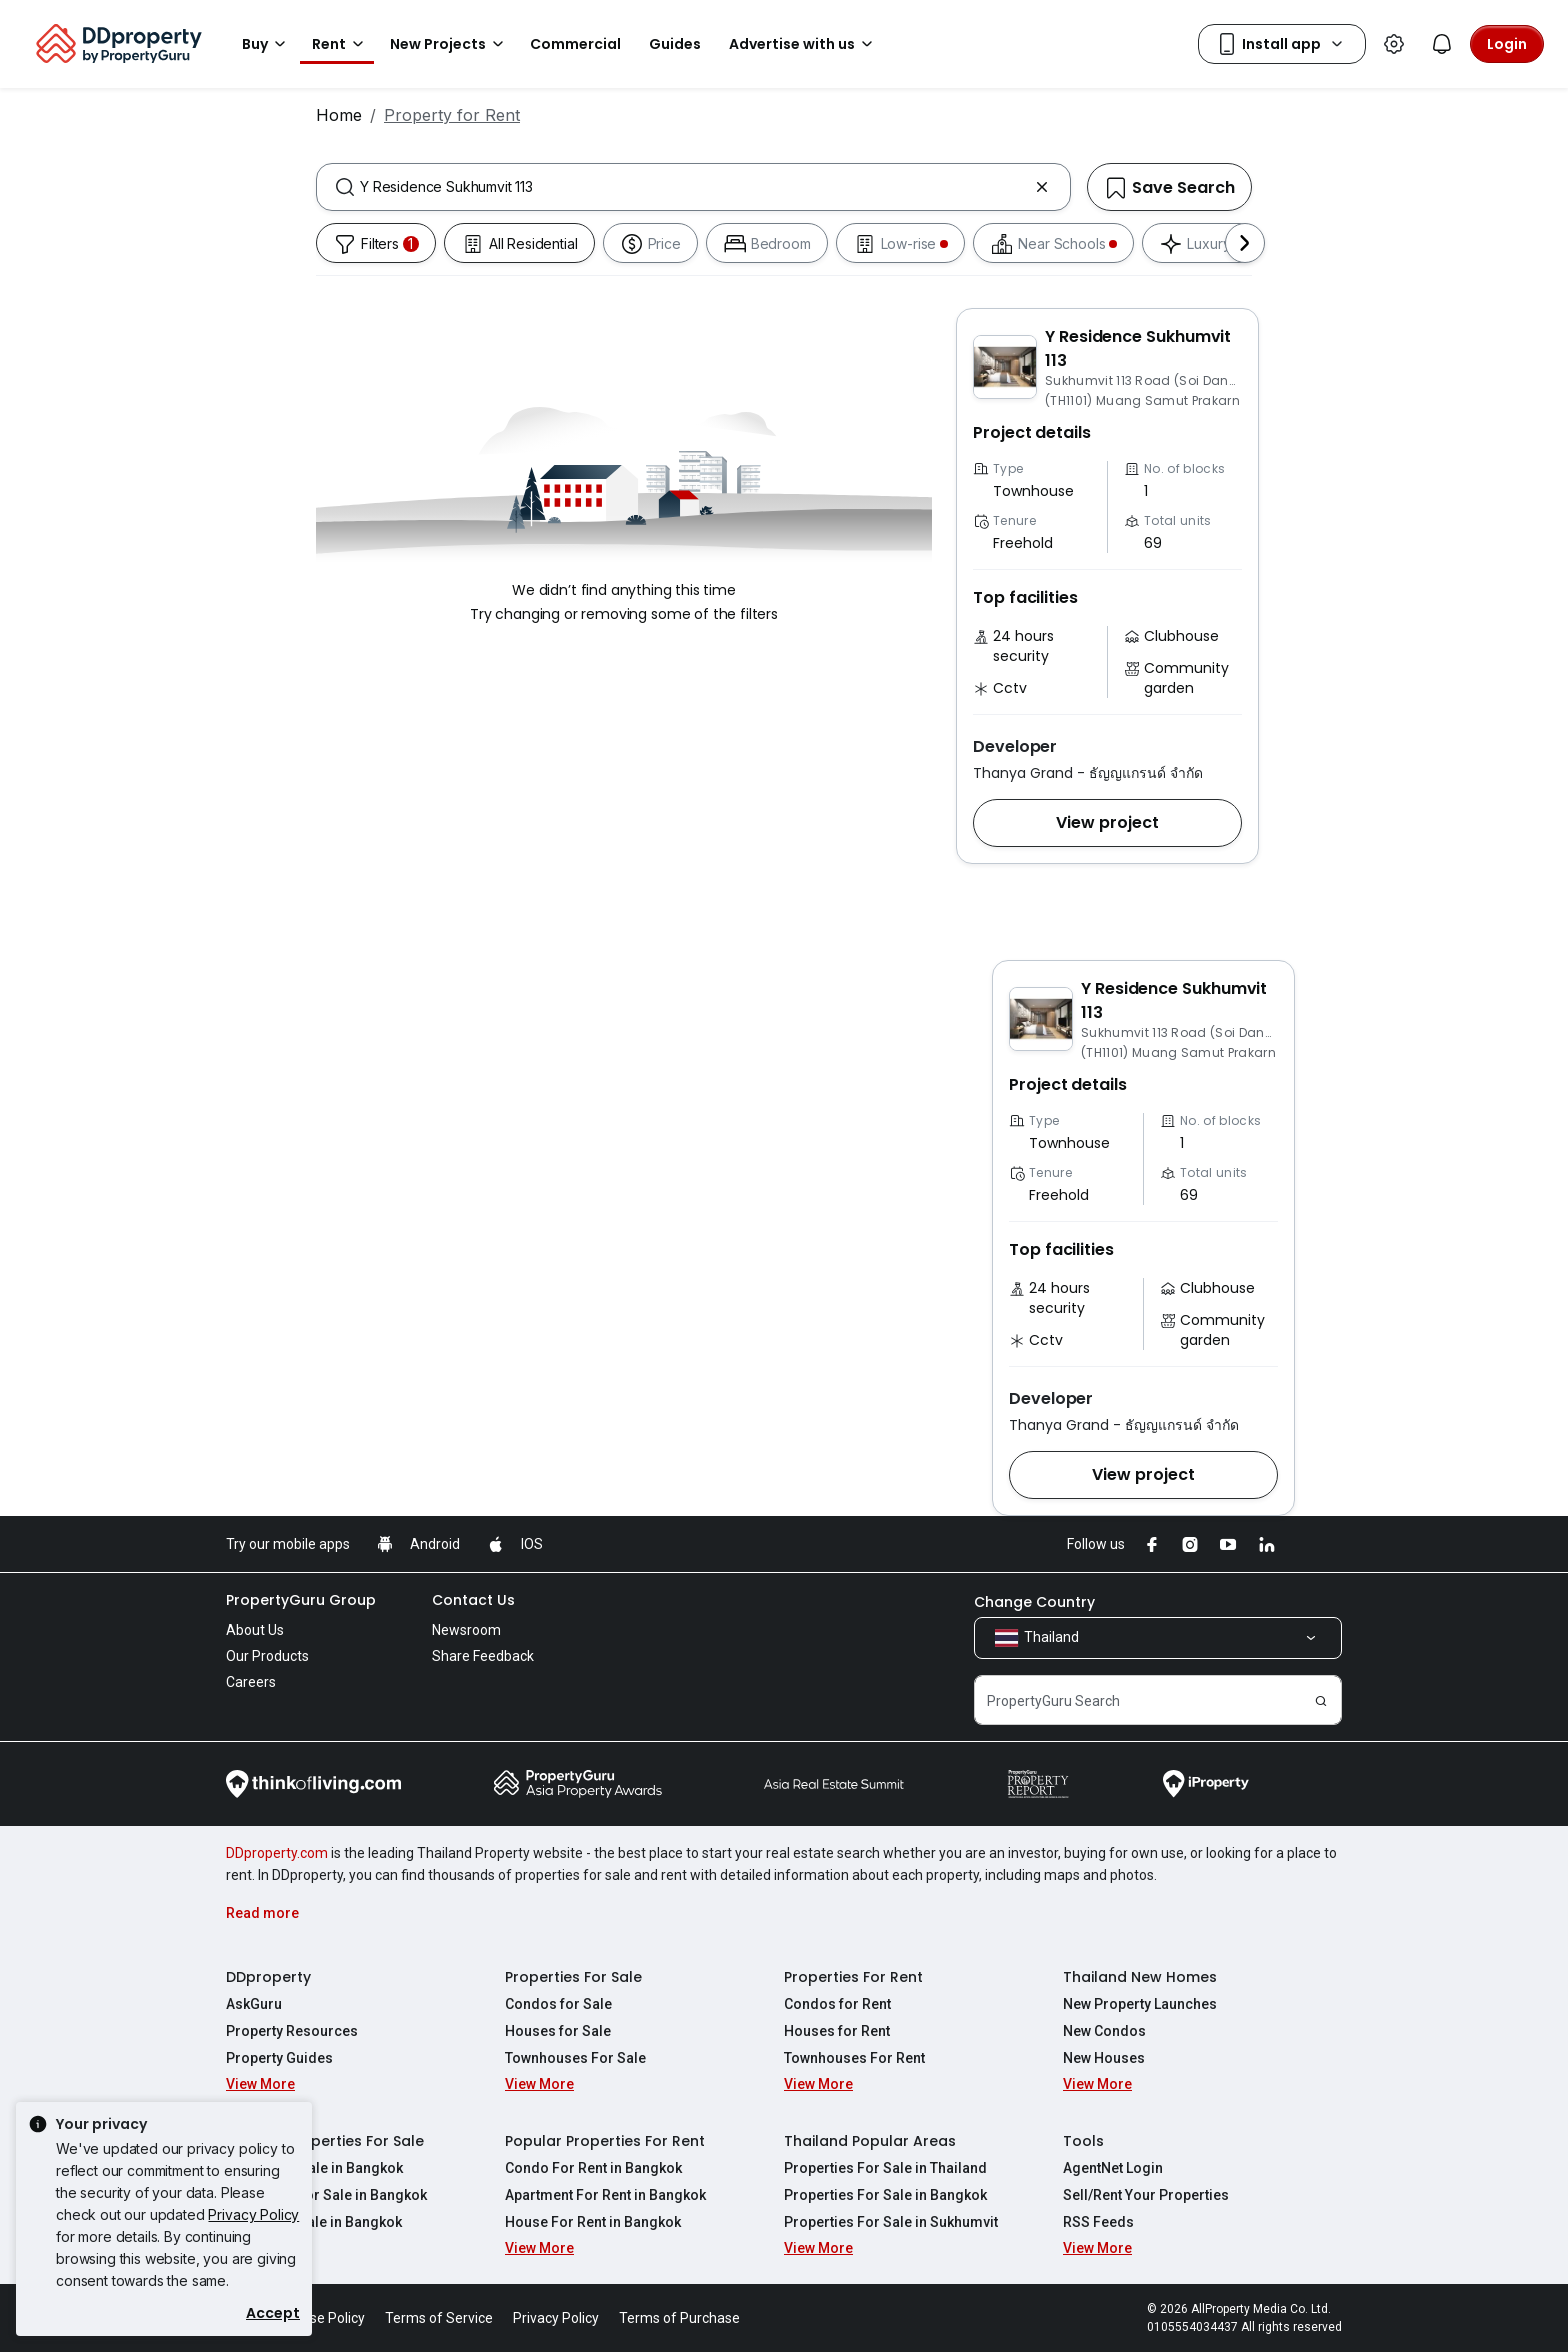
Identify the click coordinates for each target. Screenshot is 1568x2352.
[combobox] (693, 187)
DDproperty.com (277, 1853)
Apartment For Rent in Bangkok (605, 2195)
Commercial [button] (575, 44)
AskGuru (254, 2004)
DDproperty (268, 1977)
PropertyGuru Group (301, 1600)
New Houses (1104, 2058)
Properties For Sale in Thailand (885, 2168)
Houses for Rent (837, 2031)
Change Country (1034, 1602)
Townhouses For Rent (854, 2058)
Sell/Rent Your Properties (1146, 2195)
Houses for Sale (558, 2031)
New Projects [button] (450, 44)
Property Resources (292, 2031)
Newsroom (466, 1630)
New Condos (1104, 2031)
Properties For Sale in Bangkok (885, 2195)
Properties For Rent (853, 1977)
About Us (255, 1630)
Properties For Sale (573, 1977)
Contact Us (473, 1600)
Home (339, 115)
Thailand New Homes (1140, 1977)
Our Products (267, 1656)
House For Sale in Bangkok (314, 2222)
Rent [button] (341, 44)
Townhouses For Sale (575, 2058)
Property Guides (279, 2058)
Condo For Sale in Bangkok (314, 2168)
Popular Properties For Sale (325, 2141)
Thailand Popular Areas (870, 2141)
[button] (1107, 823)
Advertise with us (804, 44)
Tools (1083, 2141)
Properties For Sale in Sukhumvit (891, 2222)
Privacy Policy (253, 2214)
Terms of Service (439, 2318)
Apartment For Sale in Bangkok (326, 2195)
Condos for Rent (837, 2004)
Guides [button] (675, 44)
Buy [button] (267, 44)
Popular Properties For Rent (605, 2141)
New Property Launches (1140, 2004)
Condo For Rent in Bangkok (593, 2168)
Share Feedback (483, 1656)
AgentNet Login (1113, 2168)
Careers (251, 1682)
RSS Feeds (1098, 2222)
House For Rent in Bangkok (593, 2222)
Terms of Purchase (679, 2318)
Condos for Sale (558, 2004)
